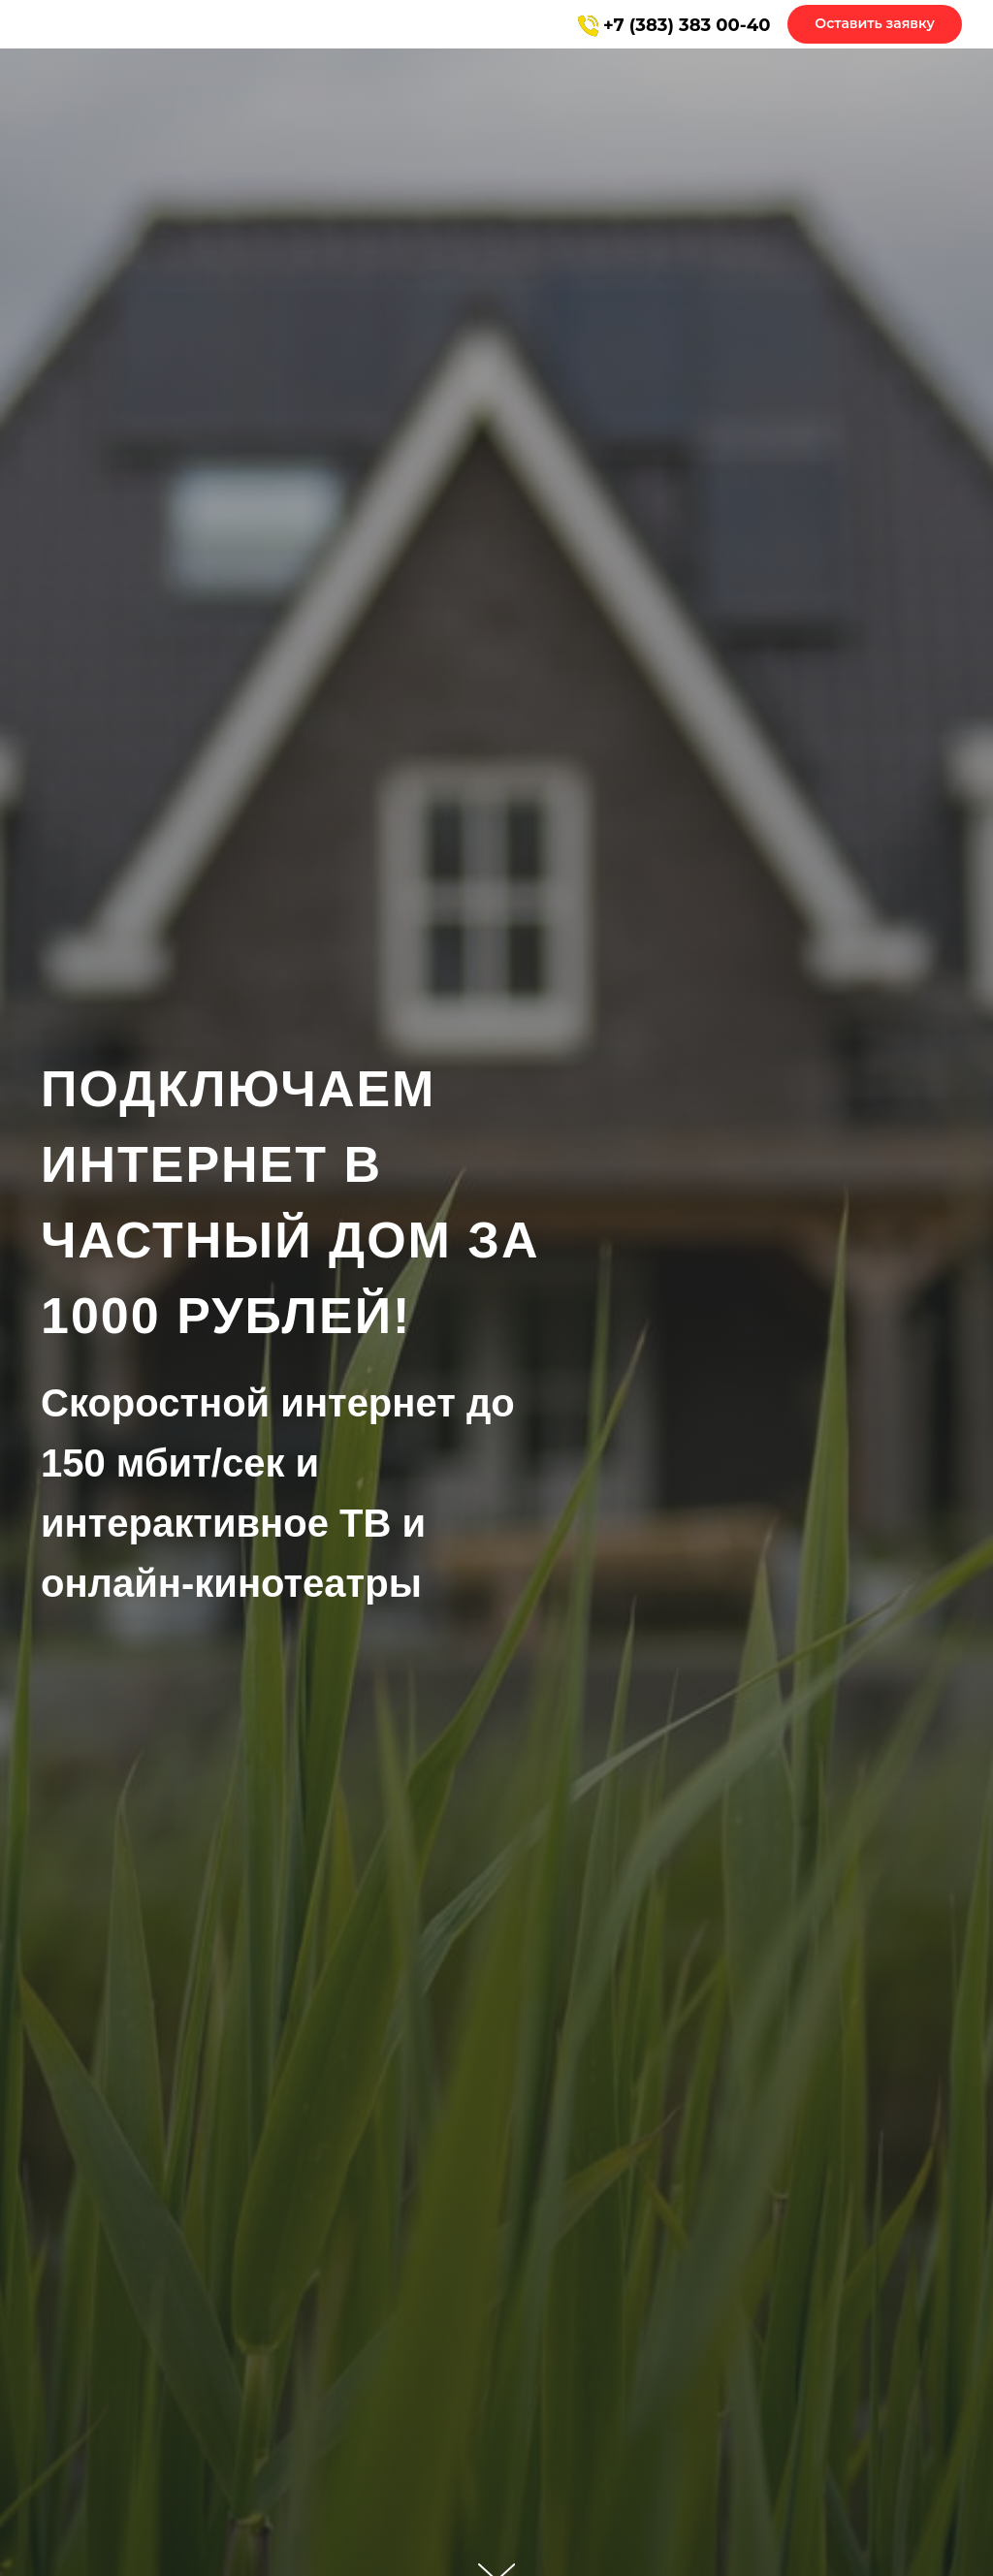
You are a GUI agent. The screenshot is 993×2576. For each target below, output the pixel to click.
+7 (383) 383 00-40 (686, 25)
